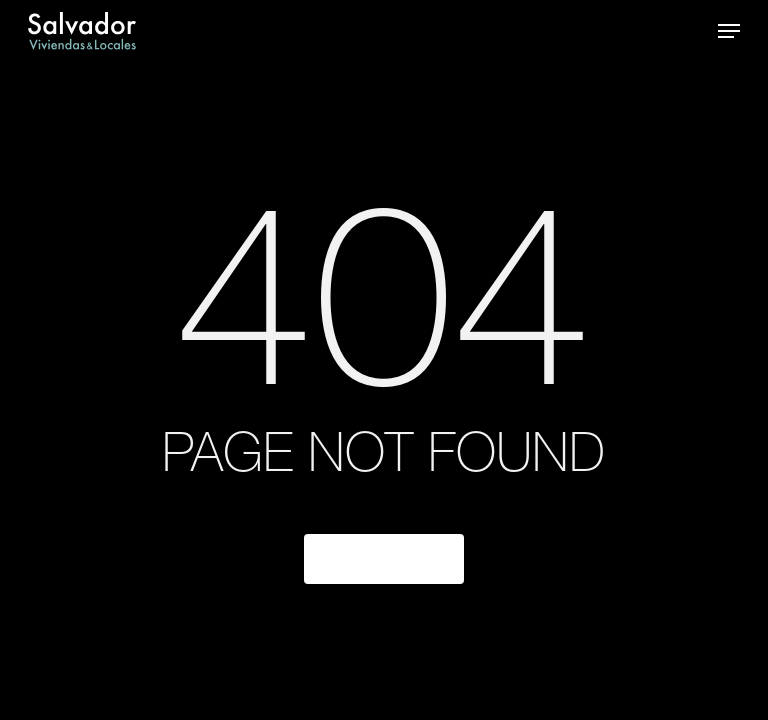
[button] (729, 31)
